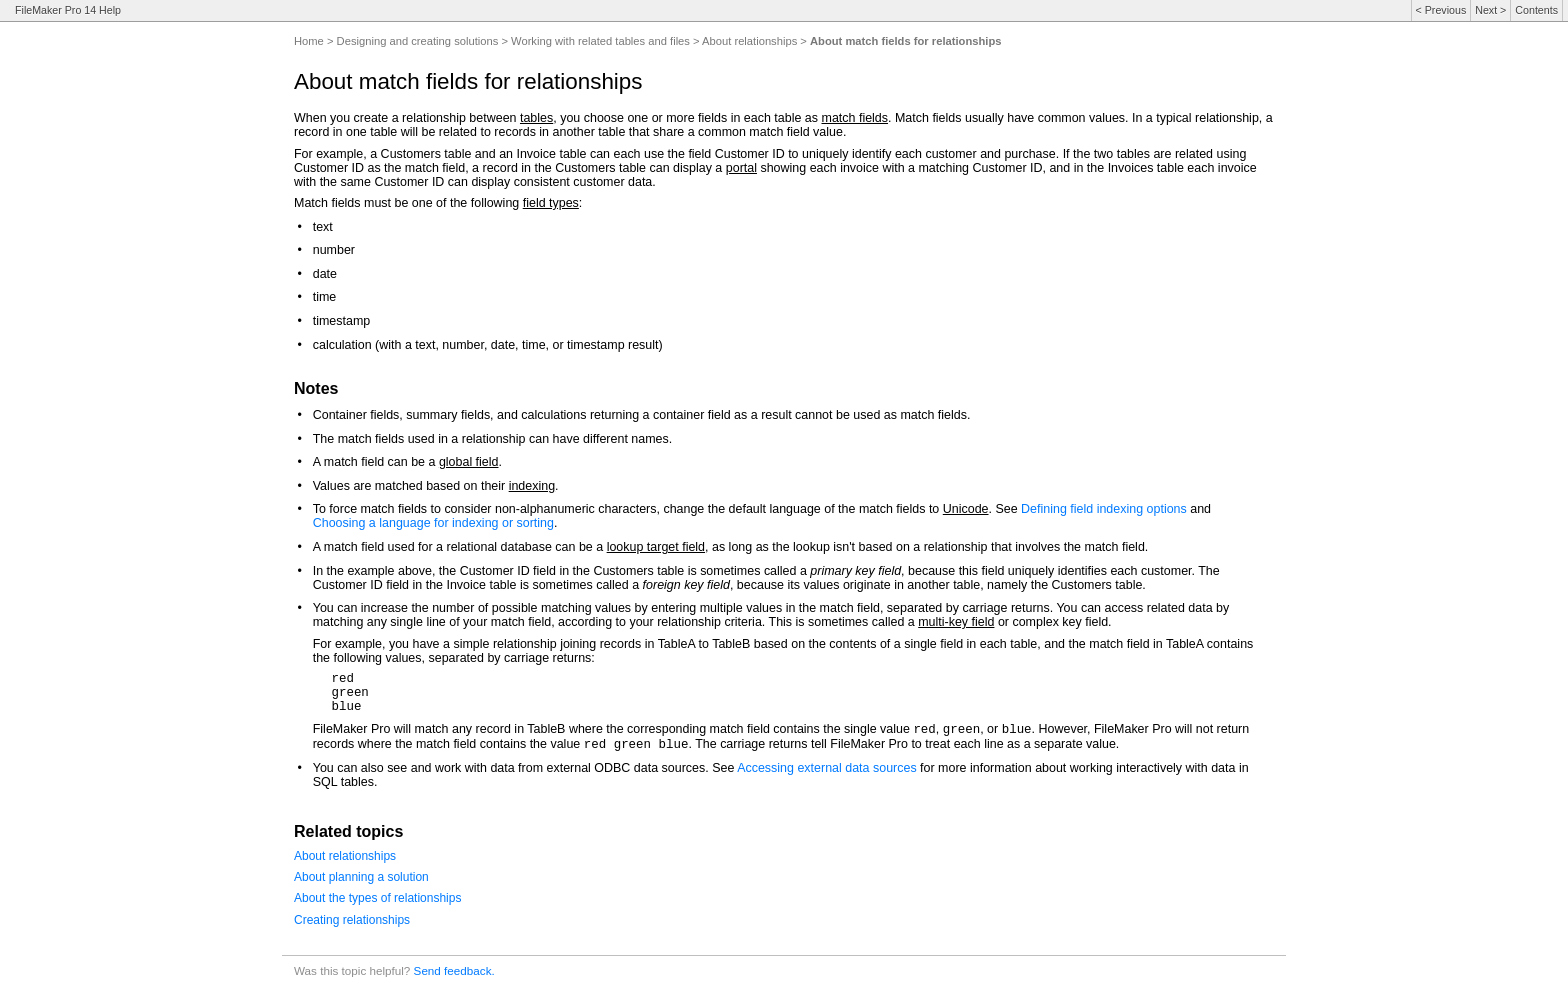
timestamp (342, 321)
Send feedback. (454, 970)
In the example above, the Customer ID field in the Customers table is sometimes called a (562, 571)
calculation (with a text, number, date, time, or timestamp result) (488, 345)
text (323, 227)
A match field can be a (376, 462)
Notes (316, 388)
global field (469, 462)
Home (309, 41)
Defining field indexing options (1104, 509)
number (334, 250)
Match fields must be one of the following (408, 203)
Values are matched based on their (411, 486)
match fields (855, 118)
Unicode (966, 509)
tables (536, 118)
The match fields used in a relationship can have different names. (493, 439)
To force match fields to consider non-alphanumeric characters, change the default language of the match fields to (628, 509)
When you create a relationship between (407, 118)
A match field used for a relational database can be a (460, 547)
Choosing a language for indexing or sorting (433, 523)
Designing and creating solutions (418, 41)
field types (551, 203)
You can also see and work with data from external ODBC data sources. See (525, 768)
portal (741, 168)
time (325, 297)
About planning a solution (361, 877)
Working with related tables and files (600, 41)
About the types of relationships (377, 898)
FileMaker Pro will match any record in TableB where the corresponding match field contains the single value (613, 729)
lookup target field (656, 547)
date (325, 274)
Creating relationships (352, 920)
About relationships (749, 41)
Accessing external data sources (827, 768)
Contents (1536, 10)
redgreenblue (349, 693)
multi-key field (956, 622)
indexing (532, 486)
